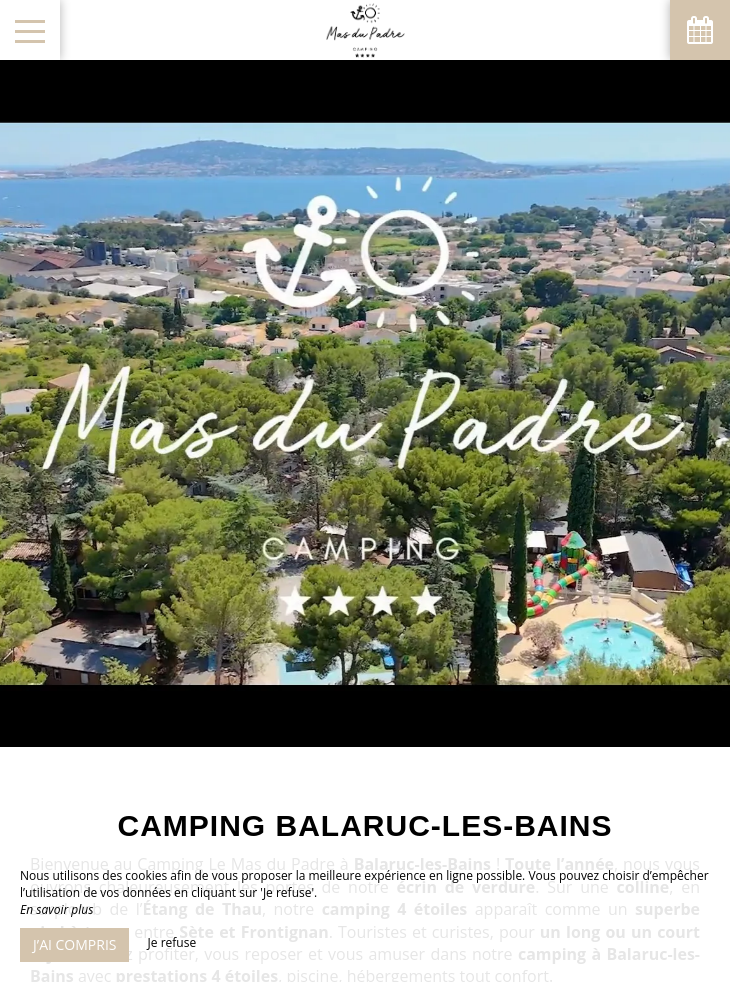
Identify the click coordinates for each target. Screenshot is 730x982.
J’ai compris (74, 944)
